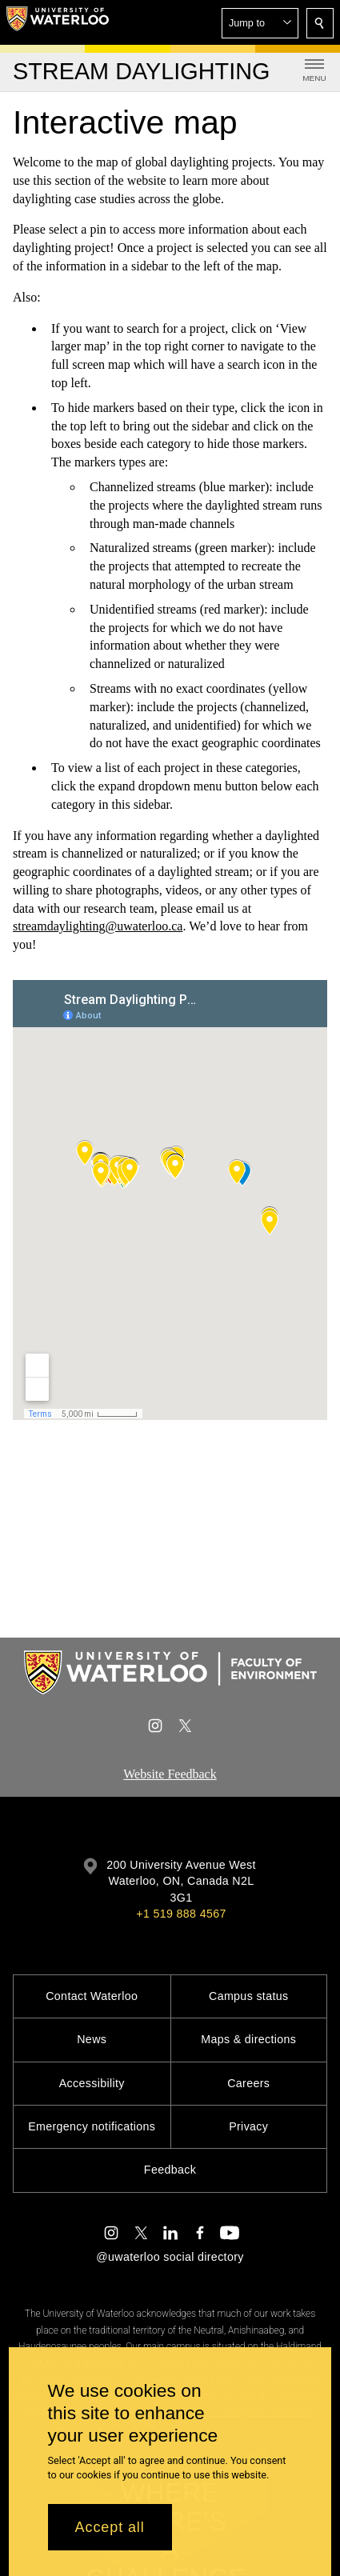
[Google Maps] (170, 1200)
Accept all (110, 2527)
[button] (260, 23)
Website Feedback (169, 1774)
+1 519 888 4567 (181, 1913)
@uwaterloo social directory (169, 2256)
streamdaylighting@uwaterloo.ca (97, 926)
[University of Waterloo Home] (57, 22)
